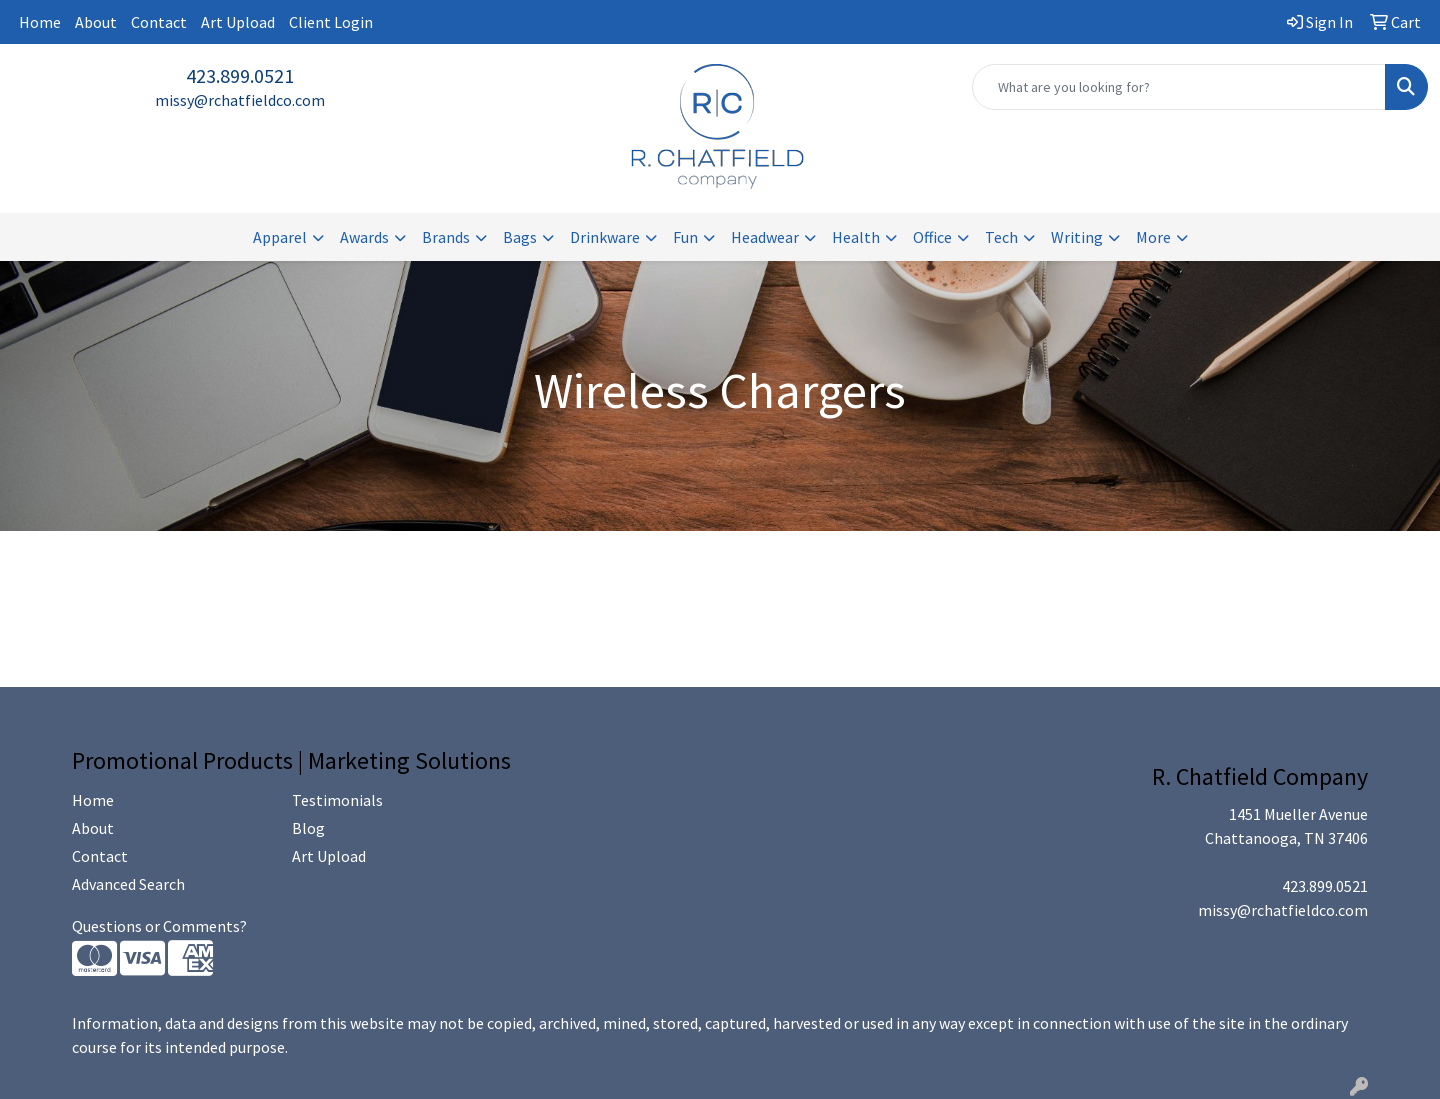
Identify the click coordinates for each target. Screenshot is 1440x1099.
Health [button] (856, 237)
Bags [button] (520, 237)
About (96, 22)
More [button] (1153, 237)
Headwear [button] (765, 237)
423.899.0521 (240, 75)
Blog (308, 828)
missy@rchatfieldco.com (240, 100)
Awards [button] (364, 237)
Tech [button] (1001, 237)
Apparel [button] (280, 237)
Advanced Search (128, 884)
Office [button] (932, 237)
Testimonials (337, 800)
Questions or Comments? (159, 926)
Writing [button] (1077, 237)
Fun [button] (685, 237)
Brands (446, 237)
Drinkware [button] (605, 237)
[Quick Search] (1179, 87)
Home (40, 22)
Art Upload (238, 22)
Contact (159, 22)
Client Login (331, 22)
